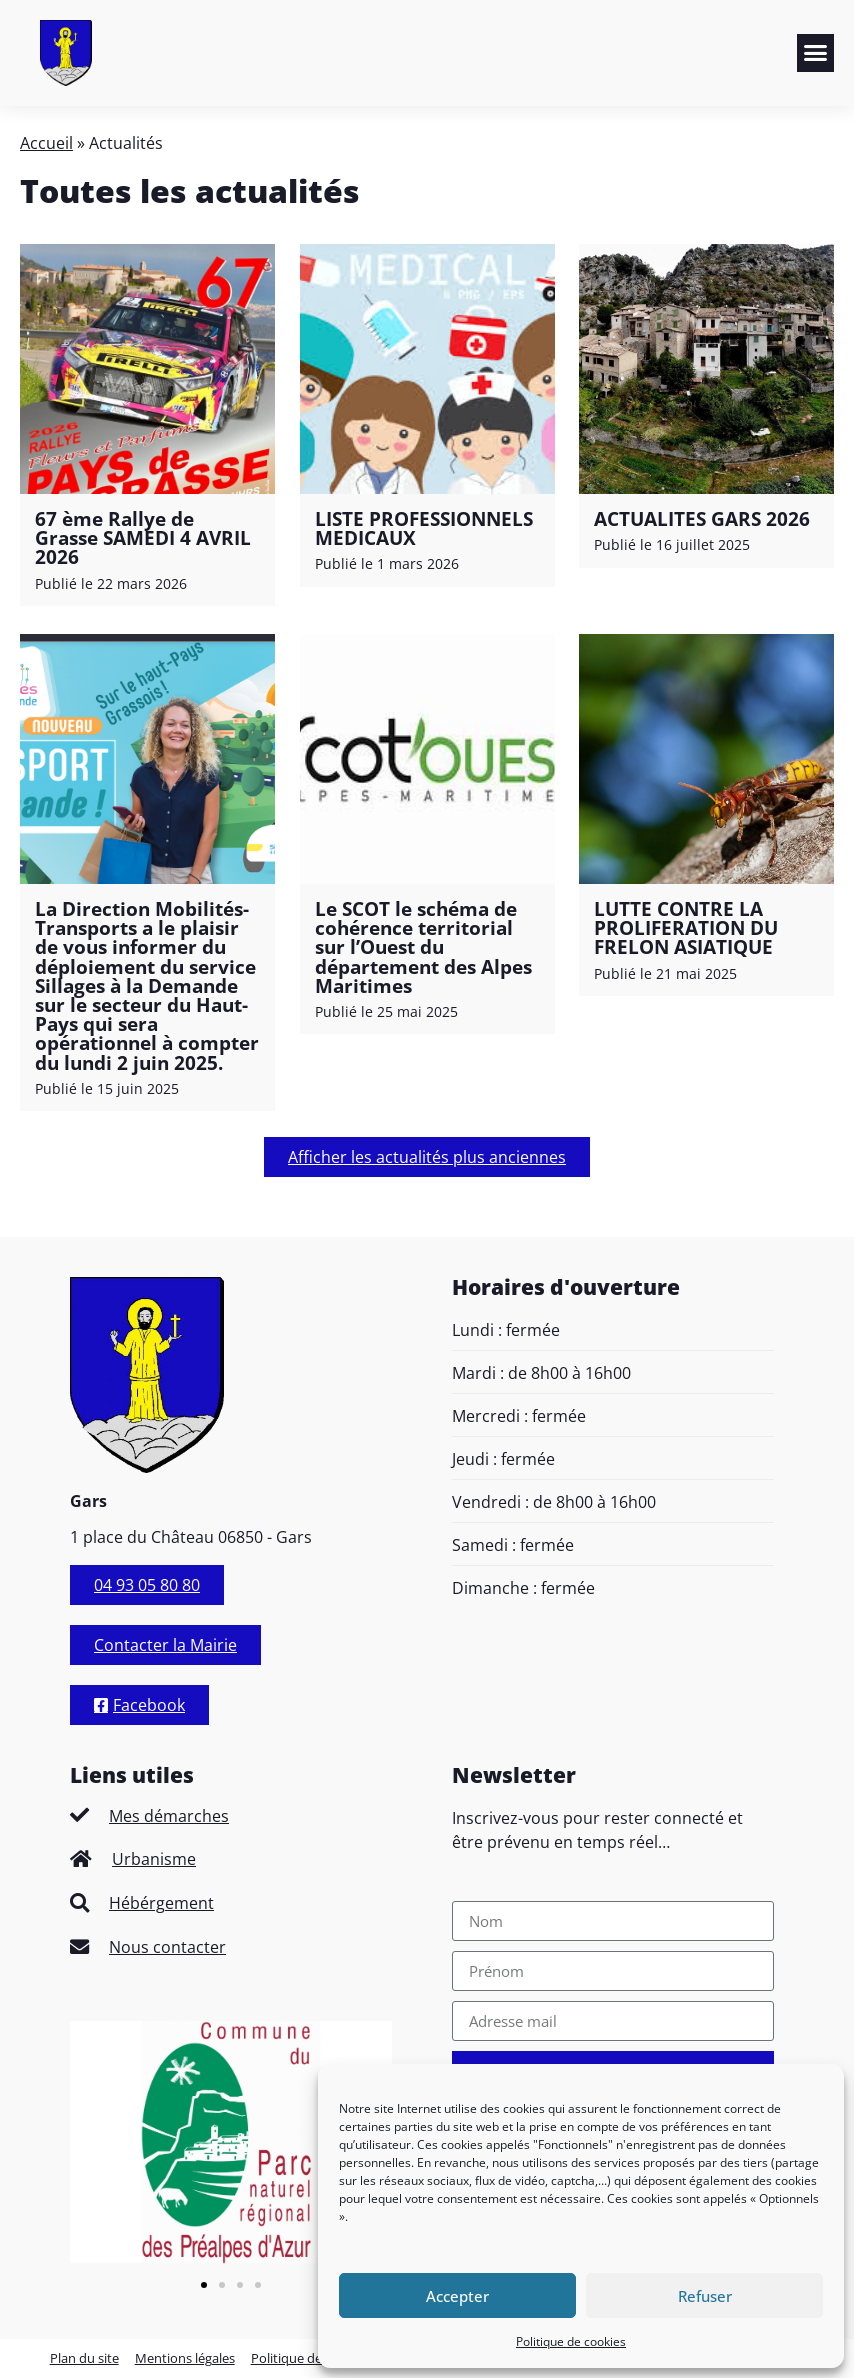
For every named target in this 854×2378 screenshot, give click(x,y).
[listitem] (231, 1815)
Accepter (457, 2296)
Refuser (705, 2296)
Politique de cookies (571, 2341)
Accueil (46, 143)
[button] (816, 53)
